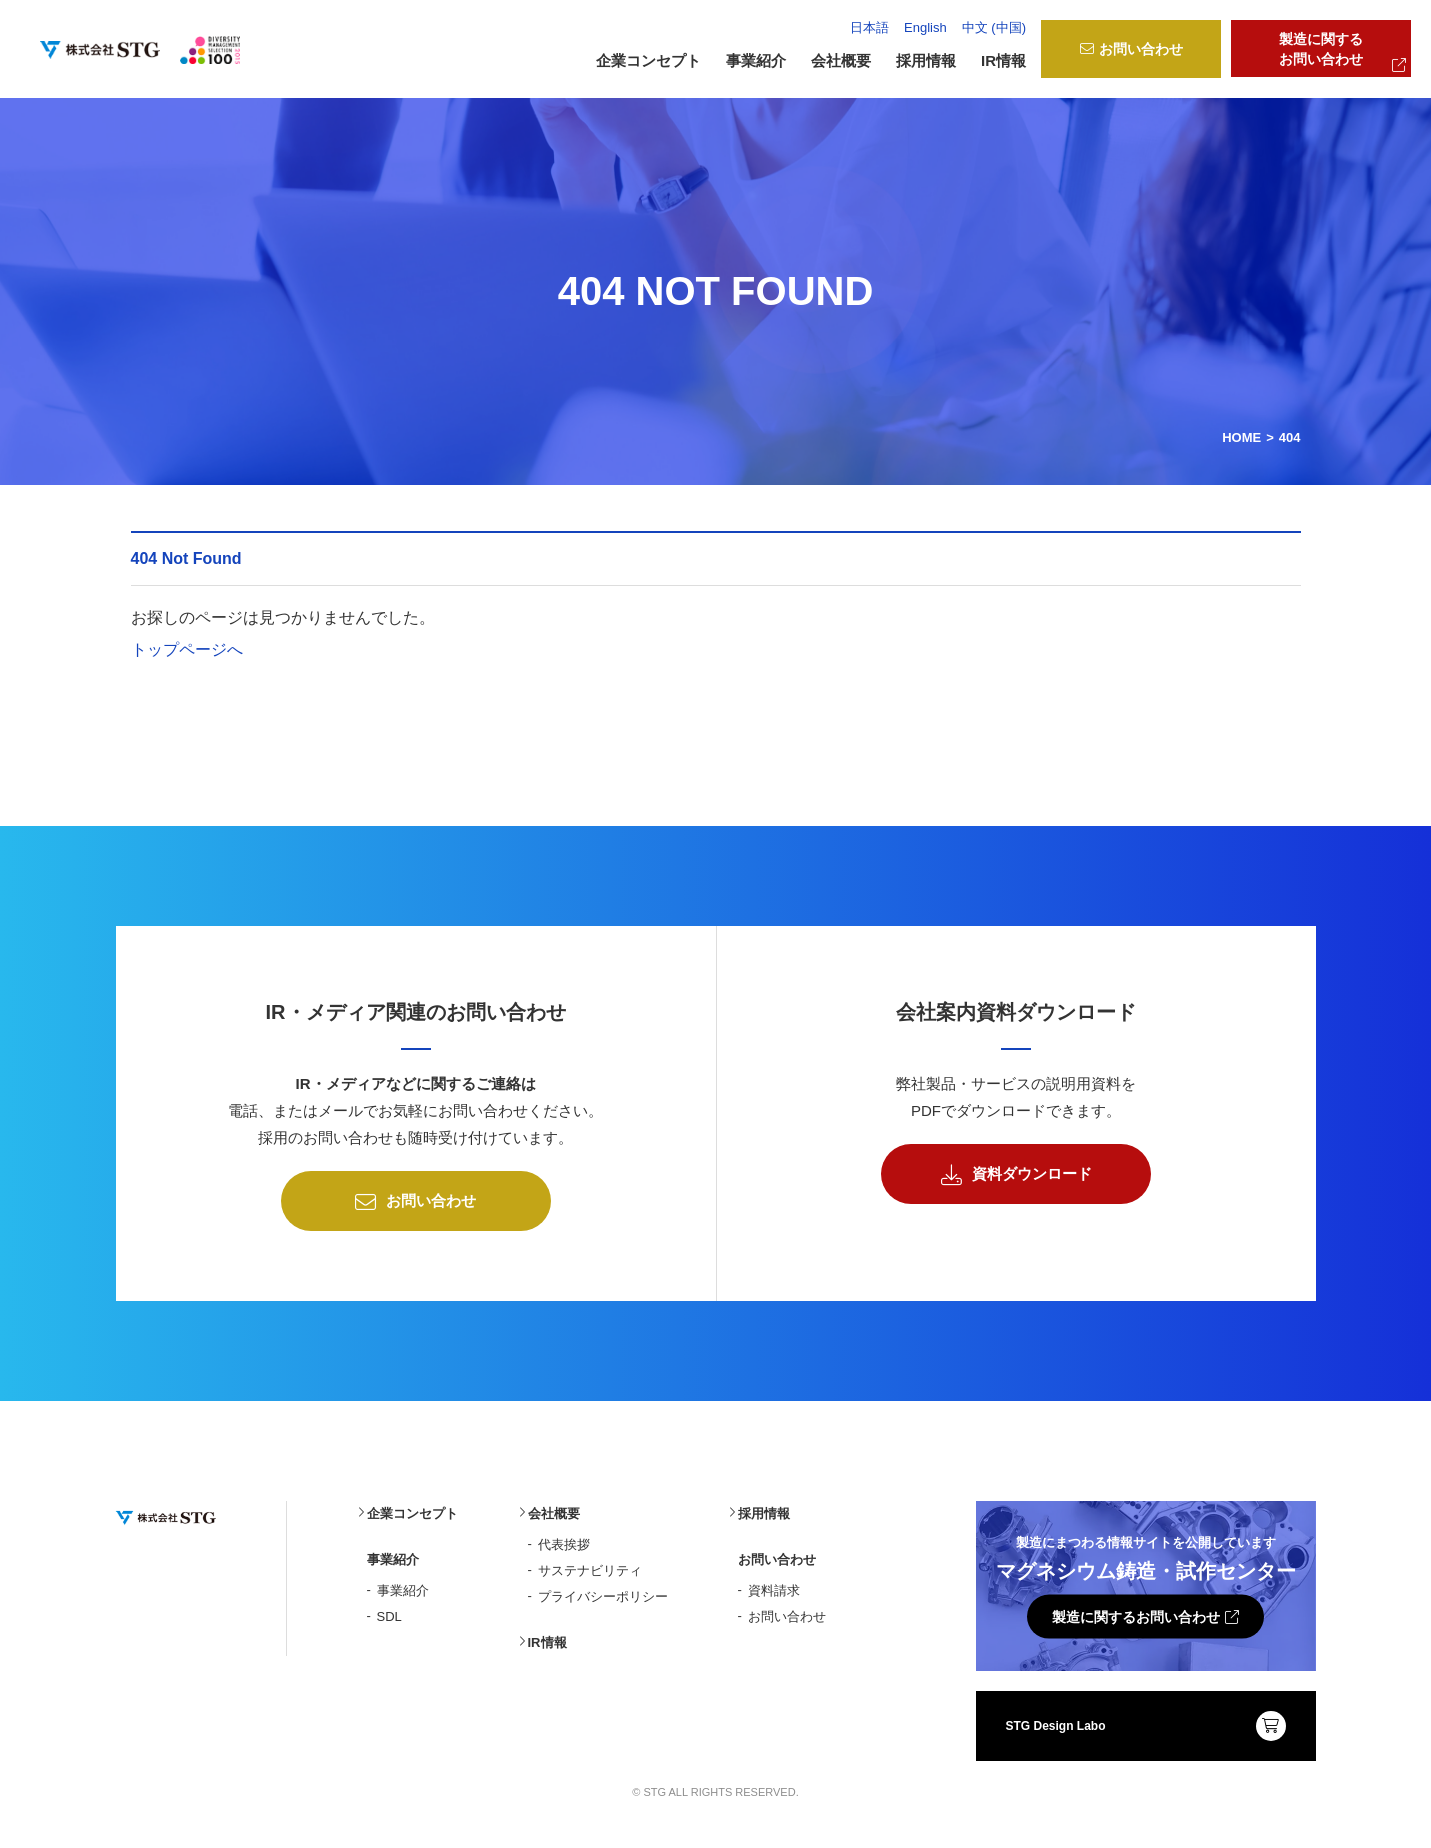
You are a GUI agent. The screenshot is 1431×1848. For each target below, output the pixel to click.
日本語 (869, 27)
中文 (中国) (994, 27)
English (925, 27)
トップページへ (187, 644)
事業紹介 (403, 1585)
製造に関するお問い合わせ (1342, 51)
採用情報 (926, 60)
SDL (389, 1611)
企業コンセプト (648, 60)
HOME (1241, 432)
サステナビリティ (590, 1565)
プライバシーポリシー (603, 1591)
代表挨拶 (564, 1539)
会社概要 (554, 1508)
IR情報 (1003, 60)
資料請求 (774, 1585)
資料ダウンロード (1016, 1170)
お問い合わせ (1131, 49)
